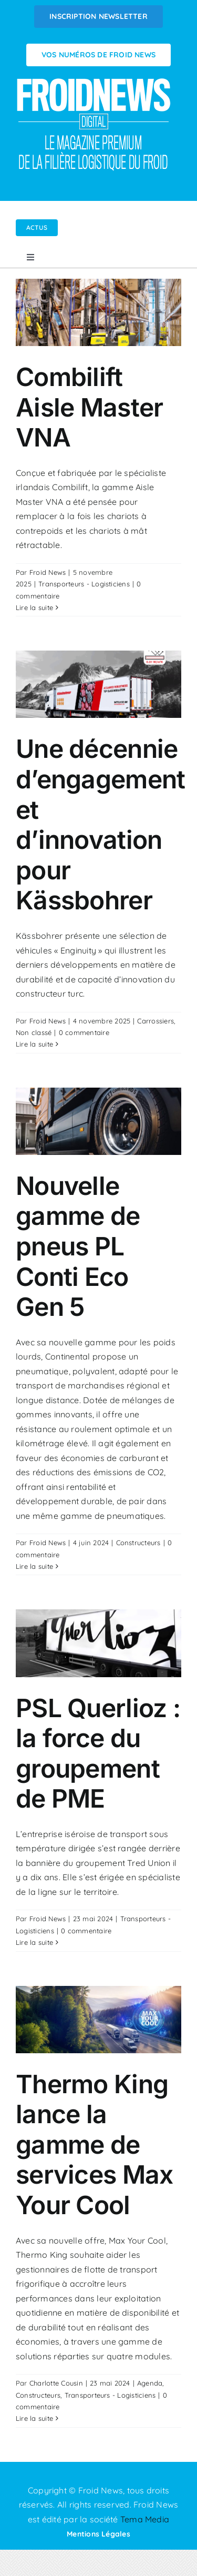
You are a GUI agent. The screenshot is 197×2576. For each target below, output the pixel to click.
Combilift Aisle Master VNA (89, 407)
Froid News (47, 572)
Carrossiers (155, 1021)
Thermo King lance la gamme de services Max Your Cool (94, 2144)
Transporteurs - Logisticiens (84, 584)
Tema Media (144, 2519)
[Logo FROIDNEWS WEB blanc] (94, 81)
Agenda (149, 2383)
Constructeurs (138, 1542)
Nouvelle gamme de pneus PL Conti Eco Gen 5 (78, 1246)
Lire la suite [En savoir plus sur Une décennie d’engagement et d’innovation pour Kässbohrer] (34, 1044)
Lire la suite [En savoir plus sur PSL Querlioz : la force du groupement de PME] (34, 1942)
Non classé (33, 1032)
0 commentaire (84, 1032)
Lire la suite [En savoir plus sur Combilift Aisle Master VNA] (34, 607)
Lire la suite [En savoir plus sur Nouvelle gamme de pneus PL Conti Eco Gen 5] (34, 1566)
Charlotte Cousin (56, 2383)
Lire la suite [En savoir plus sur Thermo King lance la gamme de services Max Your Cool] (34, 2418)
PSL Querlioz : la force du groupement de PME (98, 1753)
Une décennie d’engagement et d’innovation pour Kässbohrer (100, 824)
